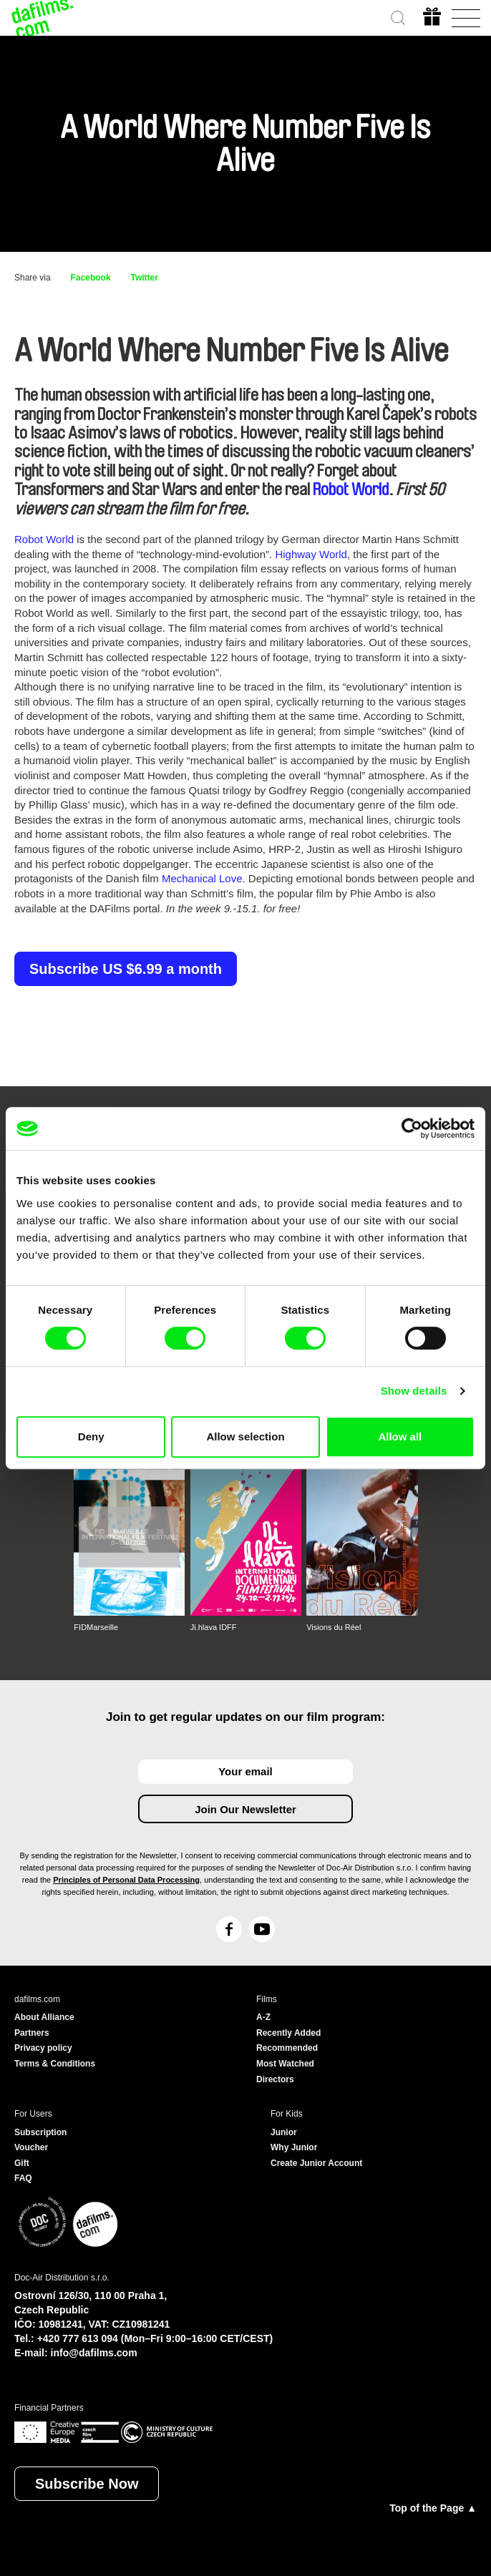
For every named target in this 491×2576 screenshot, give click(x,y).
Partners (31, 2033)
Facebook (91, 278)
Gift (21, 2163)
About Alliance (44, 2017)
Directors (275, 2079)
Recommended (287, 2048)
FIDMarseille (96, 1627)
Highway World (311, 554)
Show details (414, 1391)
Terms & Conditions (54, 2064)
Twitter (144, 278)
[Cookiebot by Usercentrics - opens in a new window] (412, 1128)
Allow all (400, 1436)
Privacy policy (43, 2048)
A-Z (263, 2017)
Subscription (40, 2132)
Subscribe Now (86, 2484)
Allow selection (245, 1436)
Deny (91, 1436)
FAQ (23, 2178)
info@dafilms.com (94, 2352)
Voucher (31, 2147)
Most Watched (285, 2064)
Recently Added (288, 2033)
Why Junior (294, 2147)
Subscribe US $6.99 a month (125, 969)
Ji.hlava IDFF (213, 1627)
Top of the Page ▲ (433, 2508)
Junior (284, 2132)
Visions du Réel (333, 1627)
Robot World (351, 489)
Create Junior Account (316, 2163)
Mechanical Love (202, 878)
